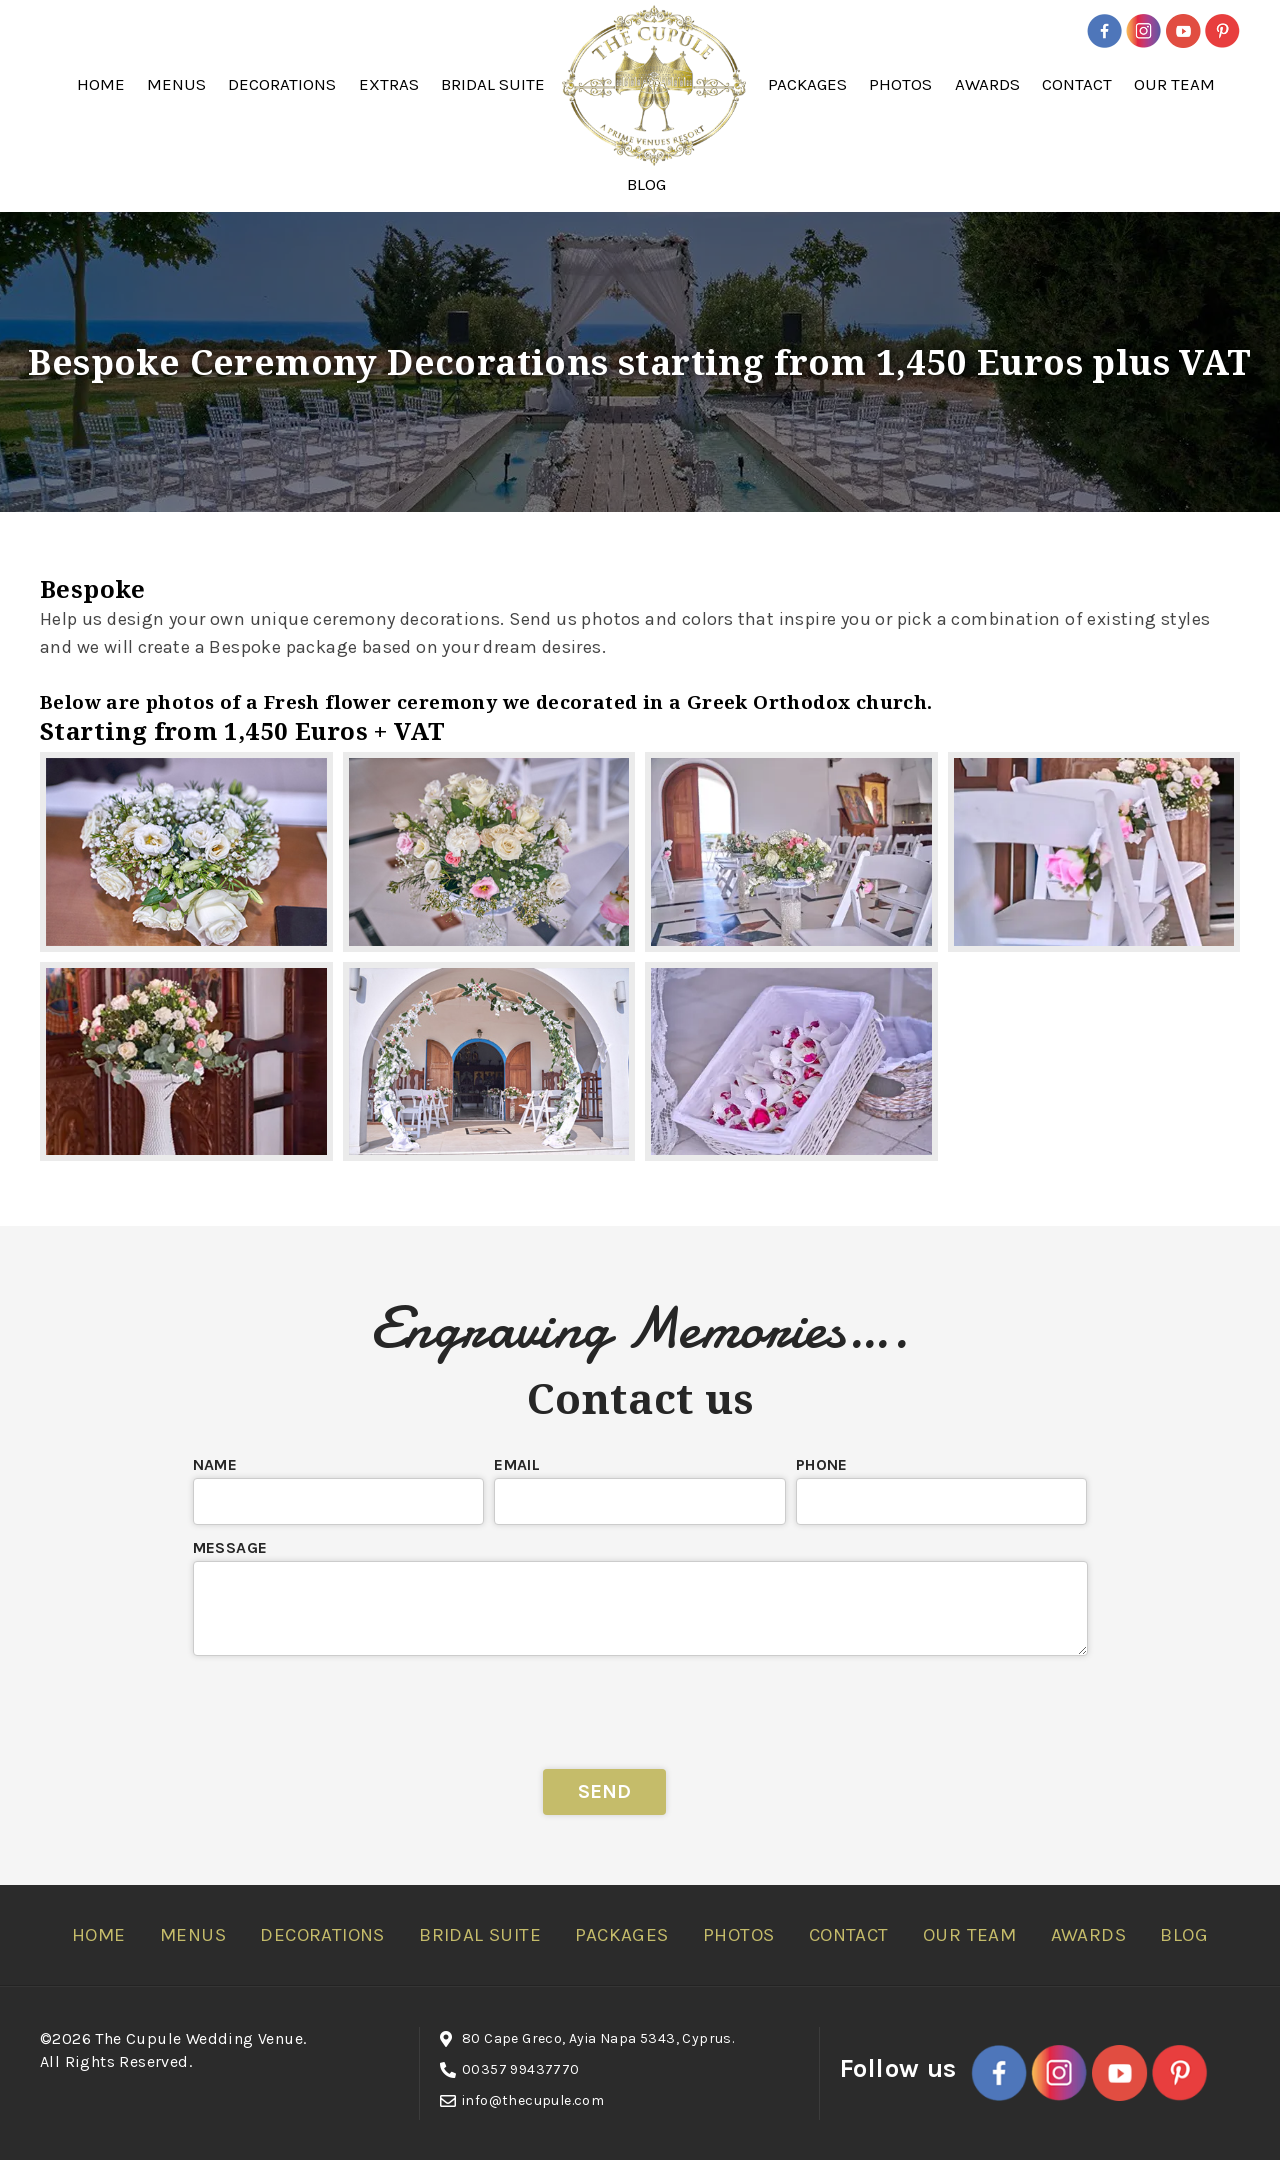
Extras (389, 84)
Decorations (282, 84)
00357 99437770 (521, 2069)
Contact (1077, 84)
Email (517, 1464)
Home (101, 84)
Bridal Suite (493, 84)
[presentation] (640, 1705)
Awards (987, 84)
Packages (807, 84)
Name (215, 1464)
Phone (822, 1464)
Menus (176, 84)
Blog (646, 184)
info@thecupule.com (533, 2100)
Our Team (1174, 84)
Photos (900, 84)
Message (230, 1547)
